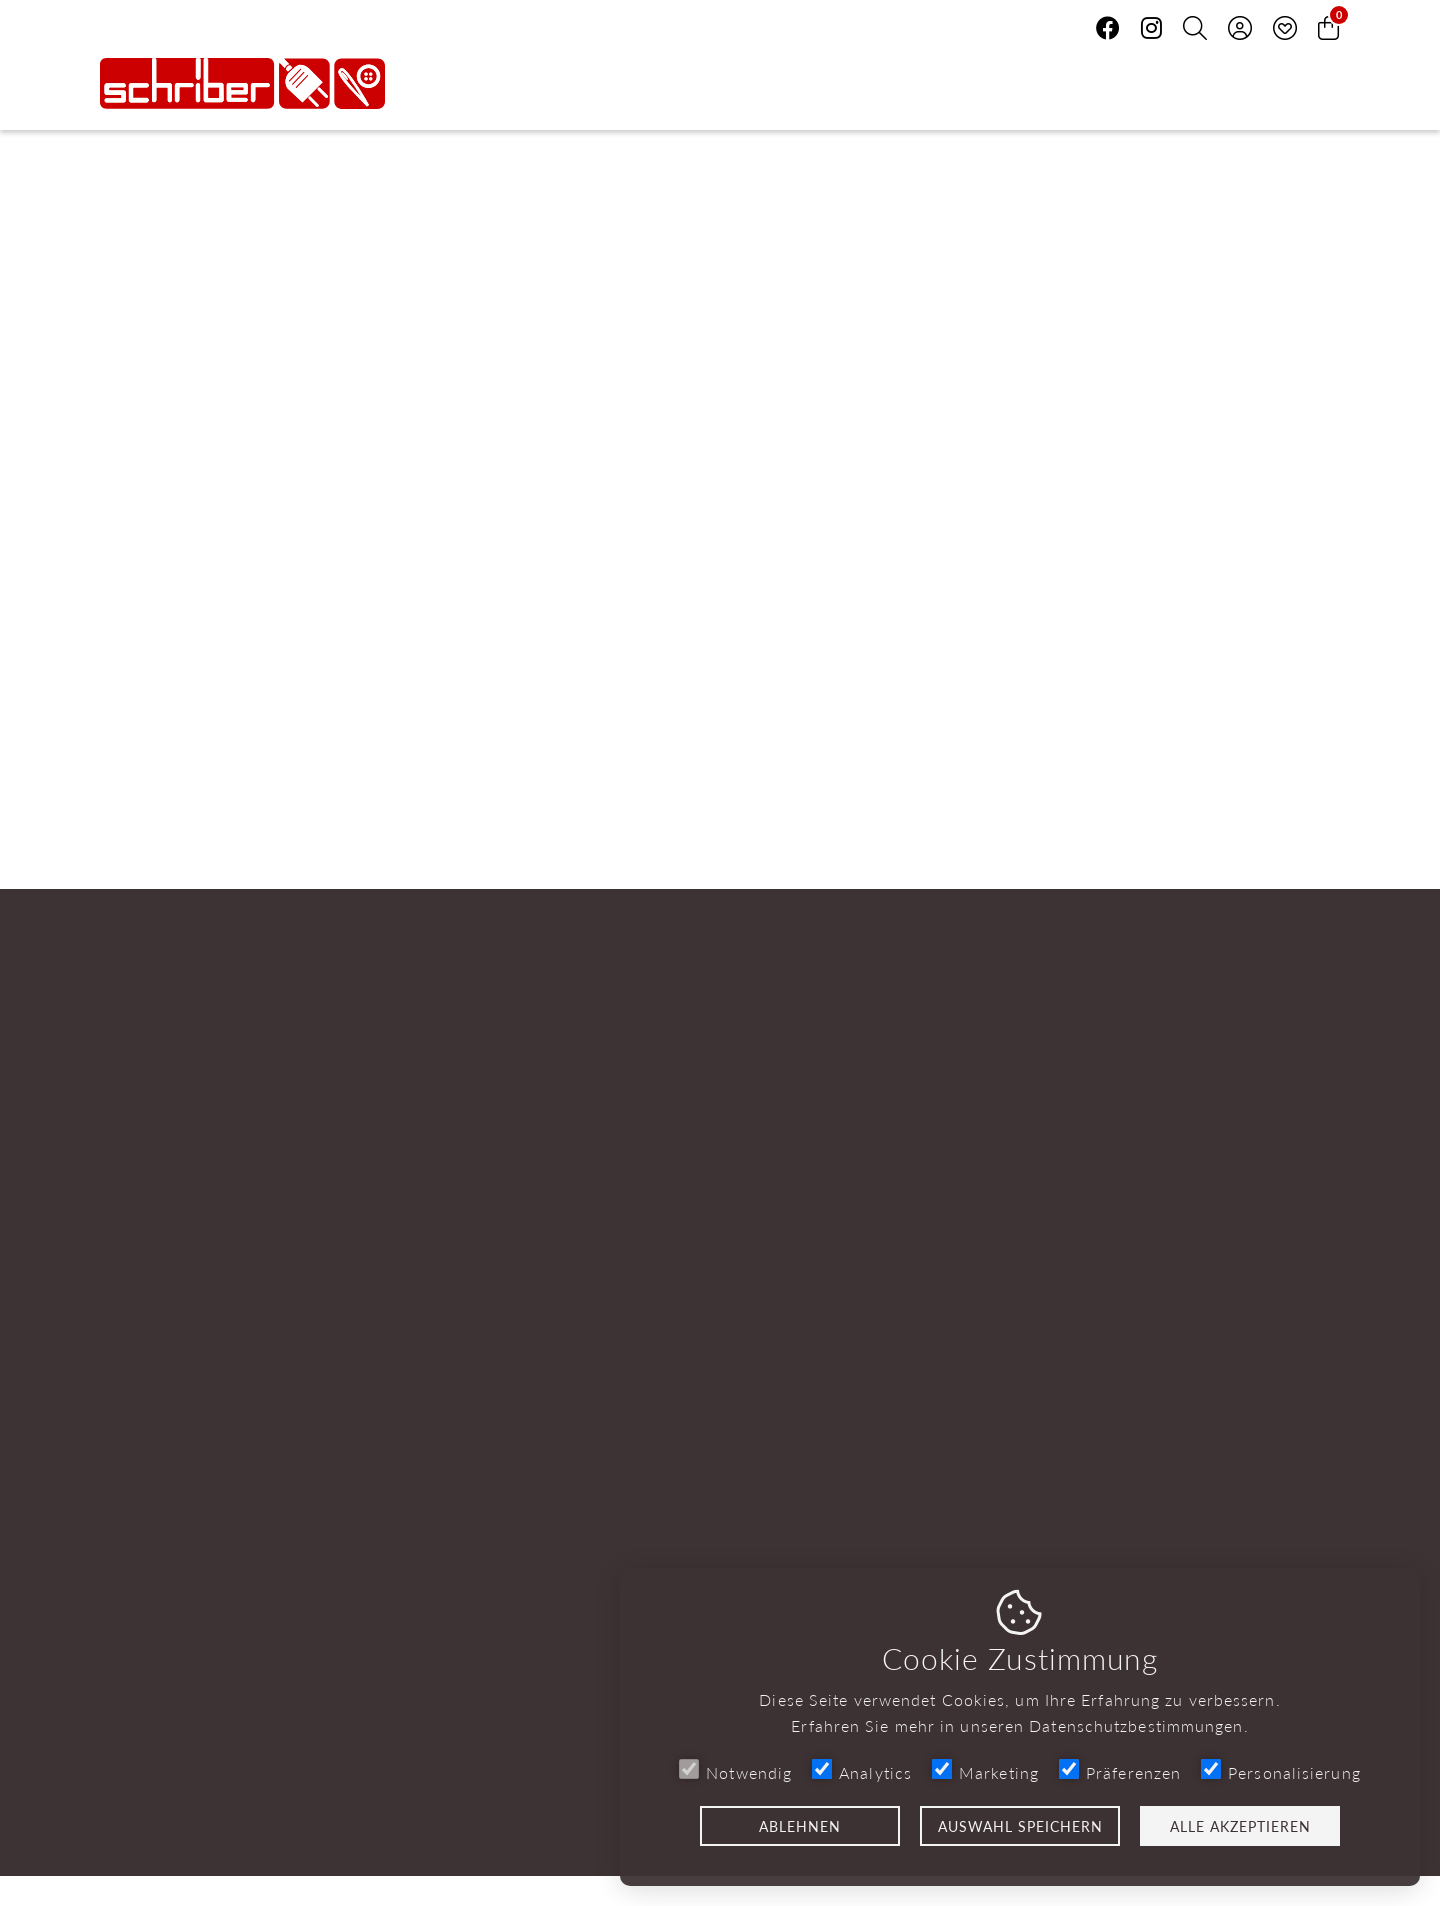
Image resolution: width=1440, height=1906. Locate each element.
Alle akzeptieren (1240, 1826)
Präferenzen (1120, 1771)
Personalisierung (1281, 1771)
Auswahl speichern (1020, 1826)
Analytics (862, 1771)
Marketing (985, 1771)
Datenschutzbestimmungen (1136, 1725)
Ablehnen (800, 1826)
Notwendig (735, 1771)
